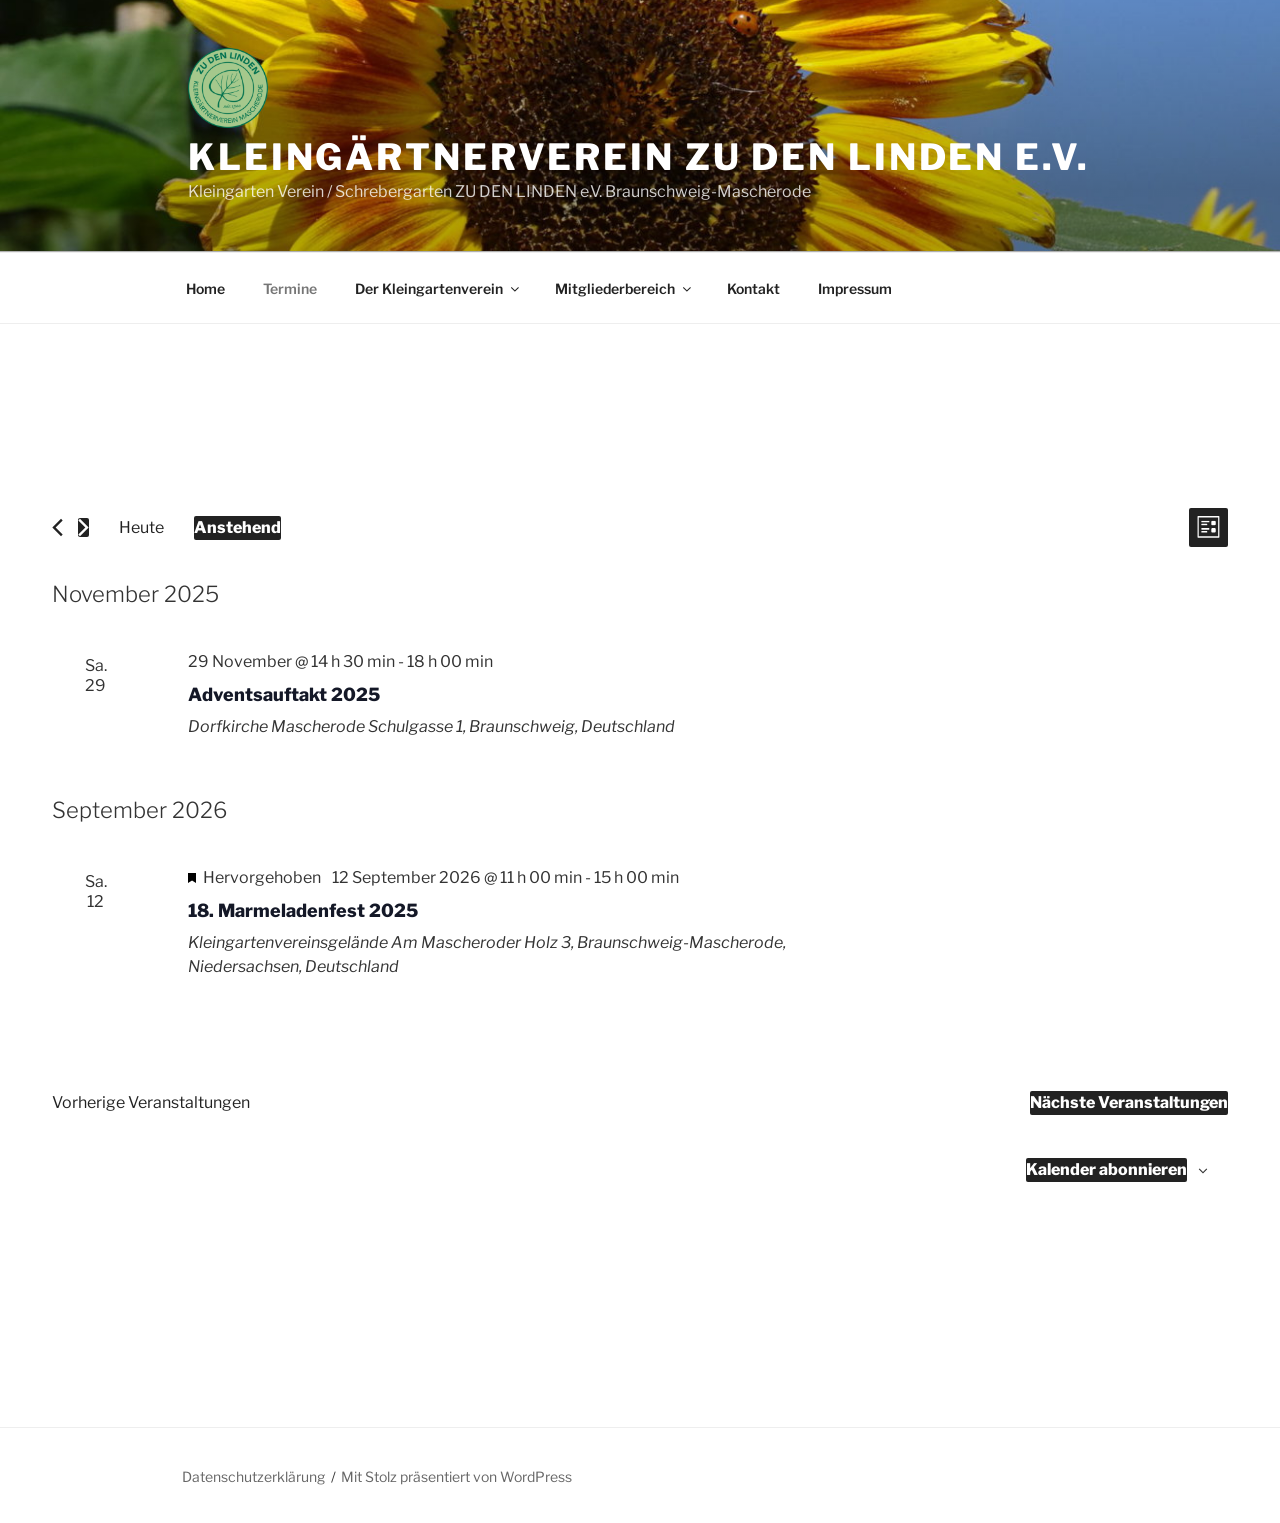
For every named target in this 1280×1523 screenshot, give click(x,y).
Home (205, 288)
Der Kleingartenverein (438, 288)
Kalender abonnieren (1106, 1169)
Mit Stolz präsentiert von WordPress (456, 1476)
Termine (290, 288)
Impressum (855, 288)
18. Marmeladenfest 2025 (303, 910)
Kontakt (753, 288)
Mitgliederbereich (624, 288)
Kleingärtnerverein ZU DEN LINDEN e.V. (639, 157)
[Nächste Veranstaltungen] (83, 527)
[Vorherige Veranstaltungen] (57, 527)
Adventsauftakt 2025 (284, 694)
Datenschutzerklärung (253, 1476)
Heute (141, 527)
